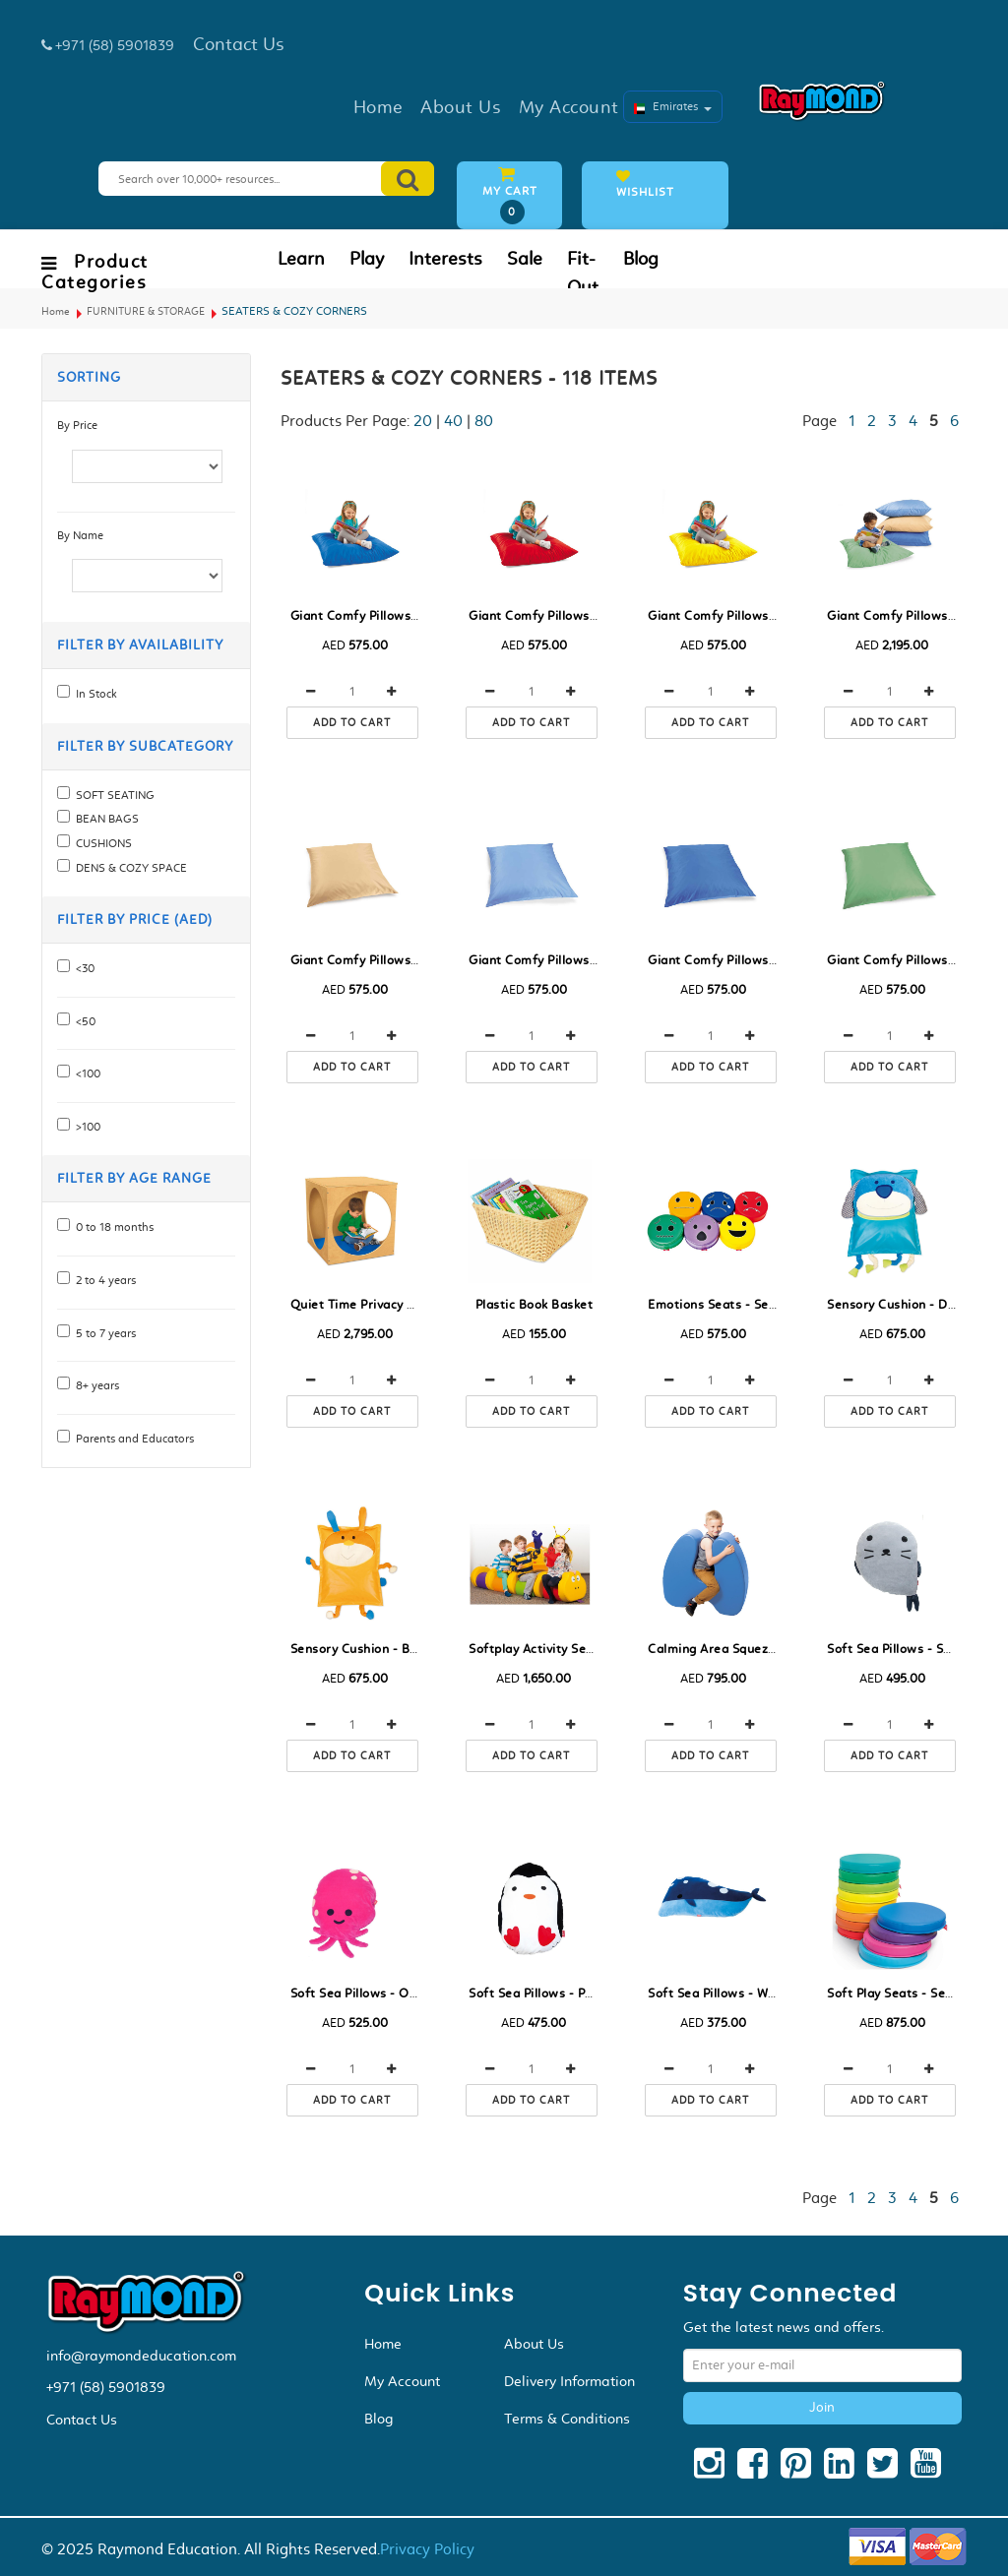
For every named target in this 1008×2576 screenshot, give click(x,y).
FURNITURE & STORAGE (146, 311)
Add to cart (352, 722)
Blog (641, 259)
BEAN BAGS (104, 819)
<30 (82, 968)
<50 (82, 1021)
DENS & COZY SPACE (128, 868)
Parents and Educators (132, 1438)
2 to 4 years (103, 1280)
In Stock (93, 694)
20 (422, 420)
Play (366, 259)
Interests (445, 259)
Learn (301, 259)
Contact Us (81, 2419)
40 (453, 420)
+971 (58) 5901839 (105, 2387)
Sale (524, 259)
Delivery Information (569, 2381)
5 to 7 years (103, 1333)
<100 (85, 1073)
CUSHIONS (101, 843)
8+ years (94, 1385)
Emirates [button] (673, 106)
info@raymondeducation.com (141, 2355)
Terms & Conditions (567, 2418)
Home (55, 311)
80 (483, 420)
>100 (85, 1127)
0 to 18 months (112, 1227)
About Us (534, 2344)
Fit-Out (582, 273)
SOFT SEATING (112, 795)
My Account (402, 2381)
